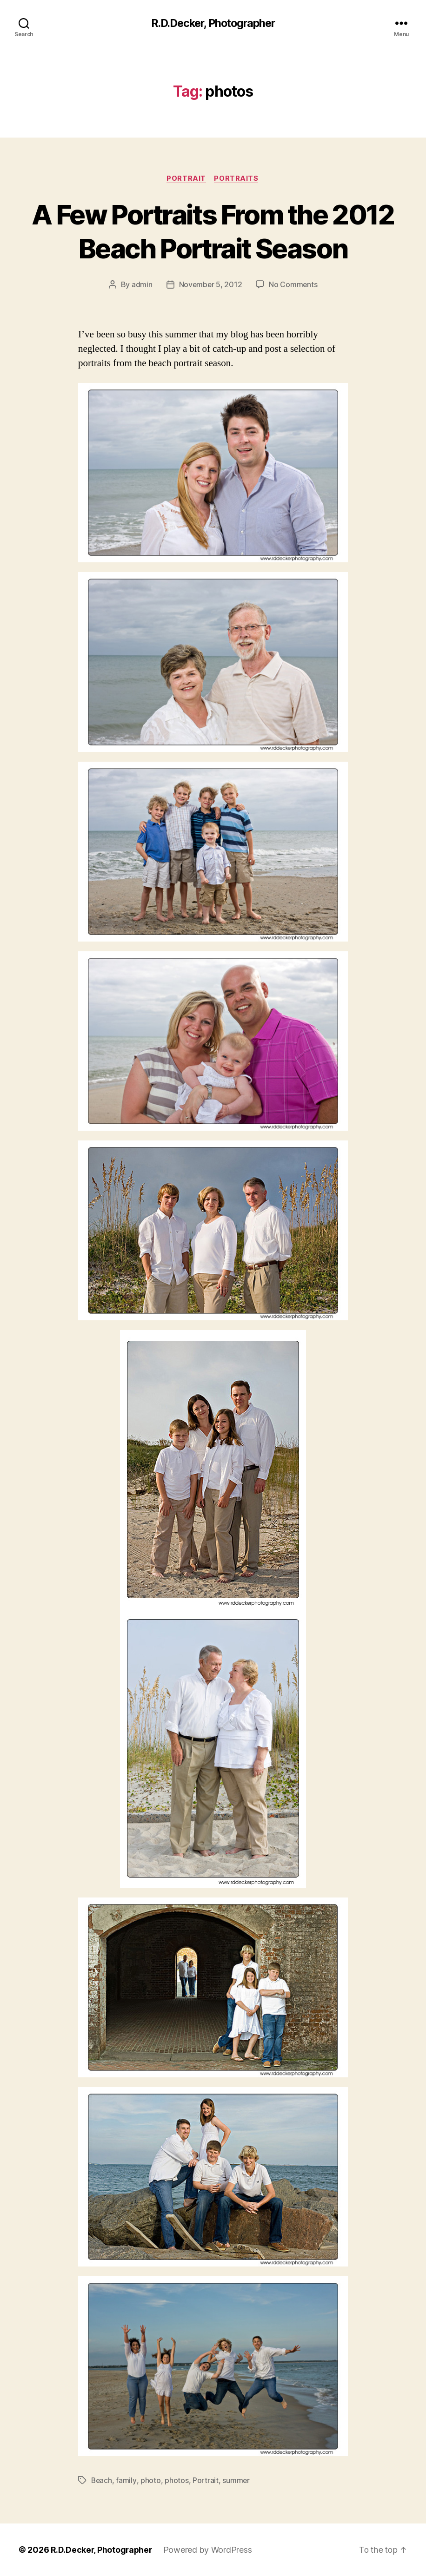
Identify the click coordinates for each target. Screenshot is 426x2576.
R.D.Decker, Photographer (213, 23)
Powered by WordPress (210, 2550)
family (127, 2480)
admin (141, 285)
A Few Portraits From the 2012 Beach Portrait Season (213, 231)
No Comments (293, 285)
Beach (102, 2480)
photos (177, 2480)
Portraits (237, 179)
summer (236, 2480)
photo (151, 2480)
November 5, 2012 (210, 285)
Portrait (186, 179)
